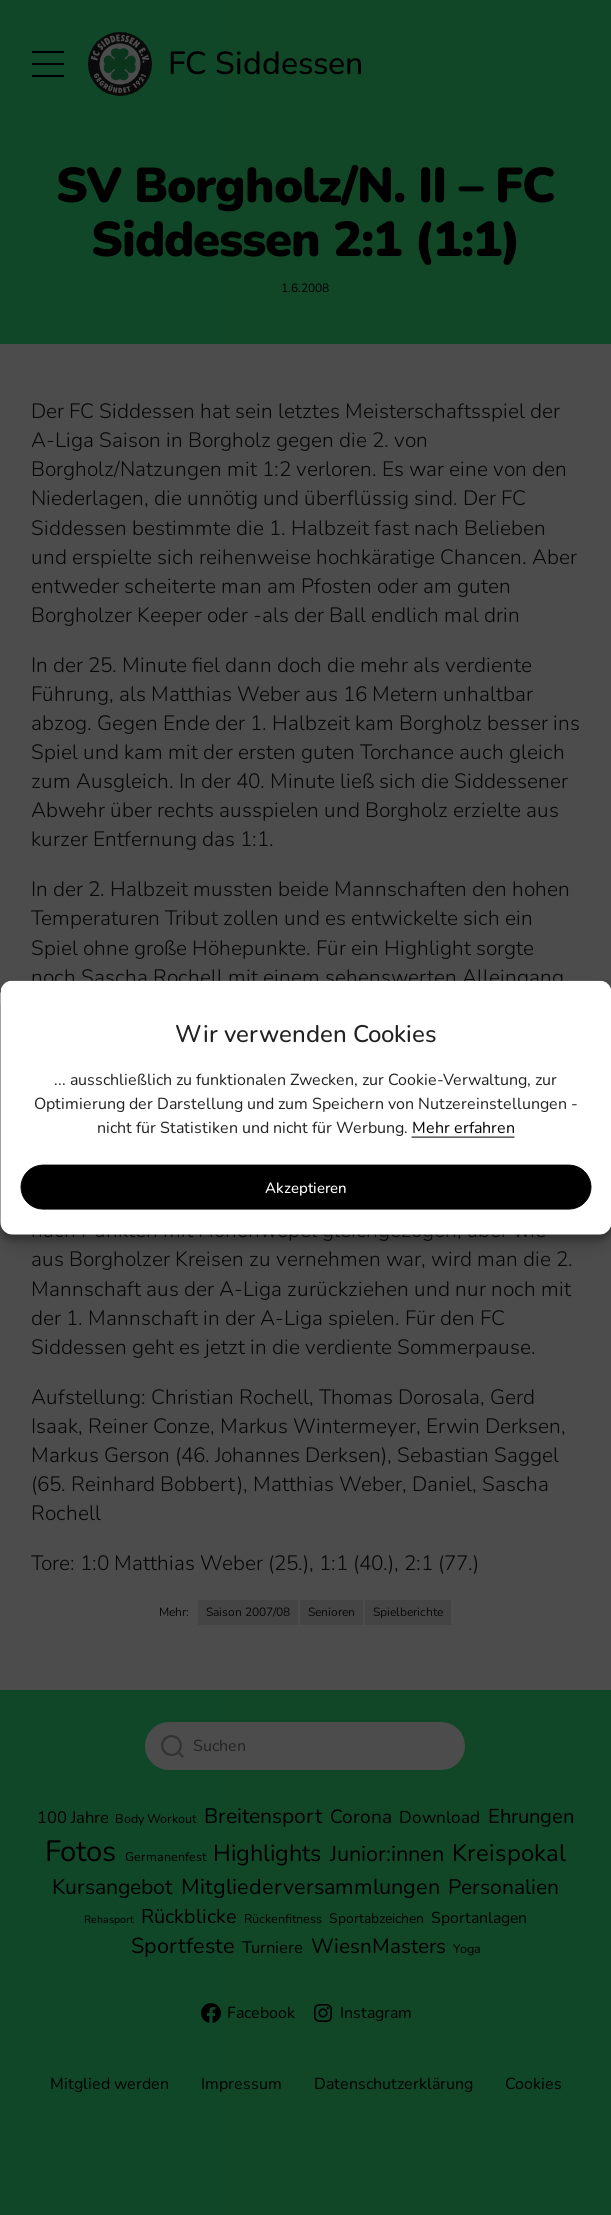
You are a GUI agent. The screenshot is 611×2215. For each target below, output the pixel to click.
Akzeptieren (306, 1187)
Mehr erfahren (463, 1128)
